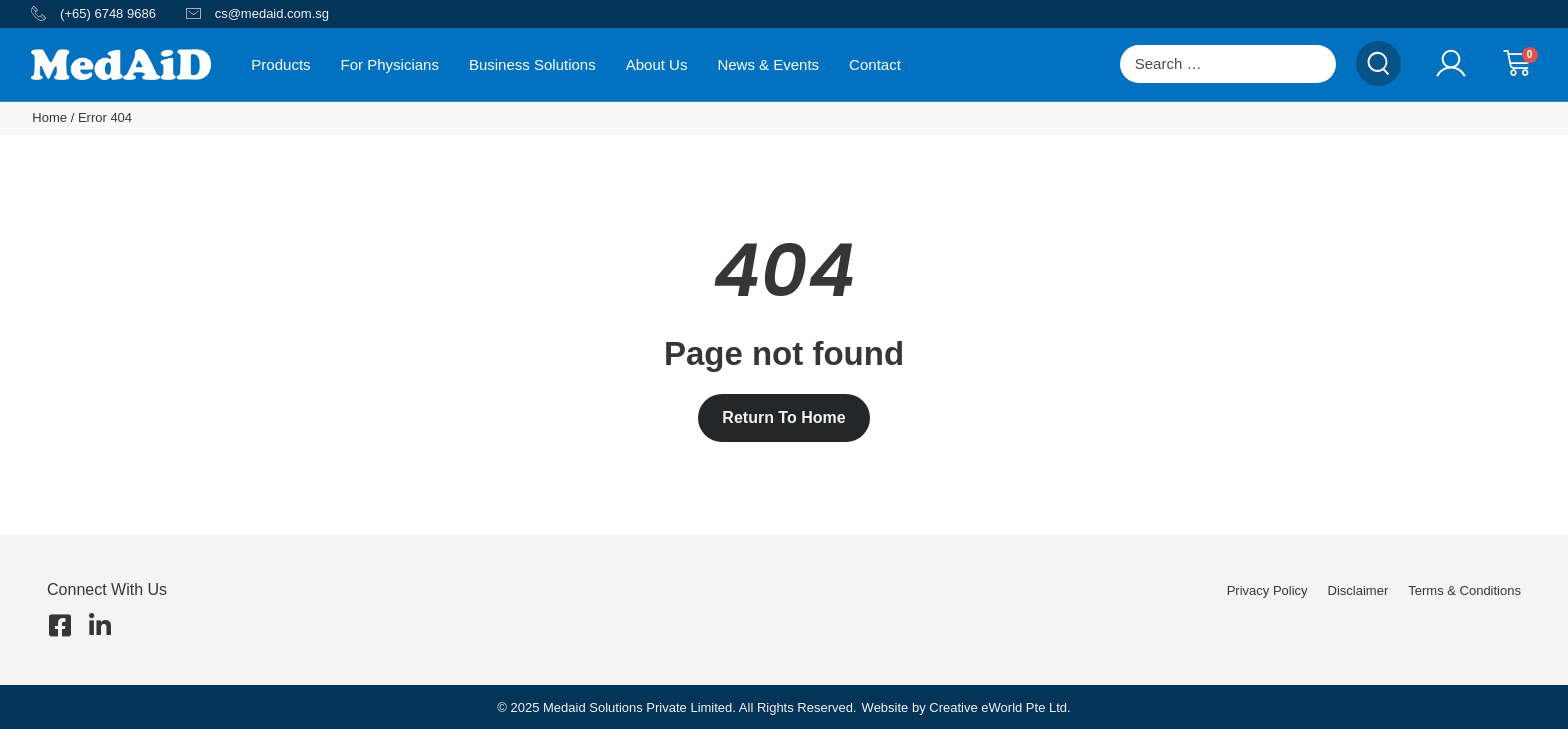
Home (49, 117)
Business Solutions (532, 64)
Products (280, 64)
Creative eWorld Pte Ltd (998, 707)
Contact (875, 64)
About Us (657, 64)
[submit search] (1378, 63)
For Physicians (390, 64)
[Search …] (1228, 64)
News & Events (768, 64)
